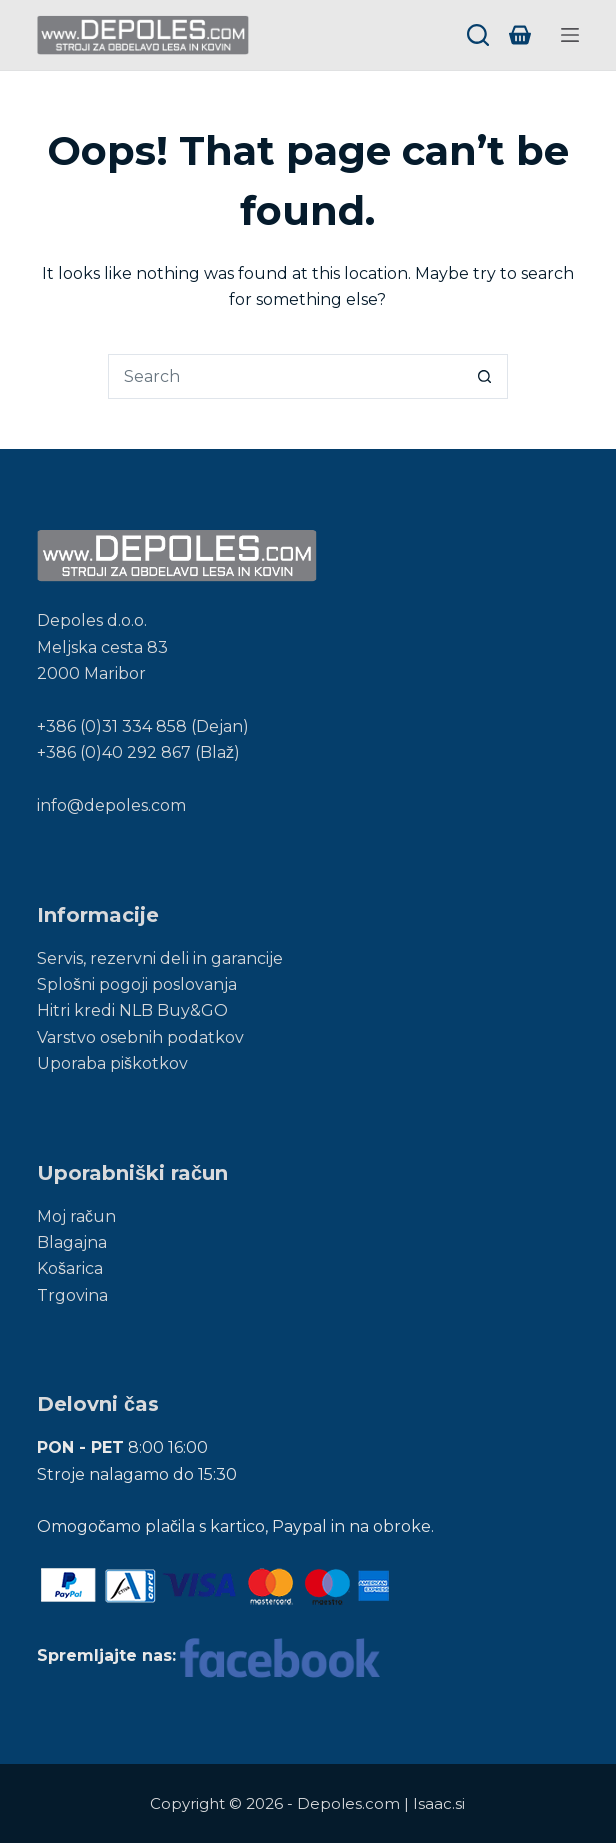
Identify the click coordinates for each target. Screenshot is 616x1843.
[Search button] (485, 376)
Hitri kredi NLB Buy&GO (132, 1010)
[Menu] (570, 35)
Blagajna (72, 1242)
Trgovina (72, 1295)
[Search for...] (285, 376)
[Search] (478, 35)
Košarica (70, 1268)
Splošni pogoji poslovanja (137, 984)
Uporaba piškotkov (112, 1063)
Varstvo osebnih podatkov (140, 1037)
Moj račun (76, 1216)
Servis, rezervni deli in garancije (160, 958)
